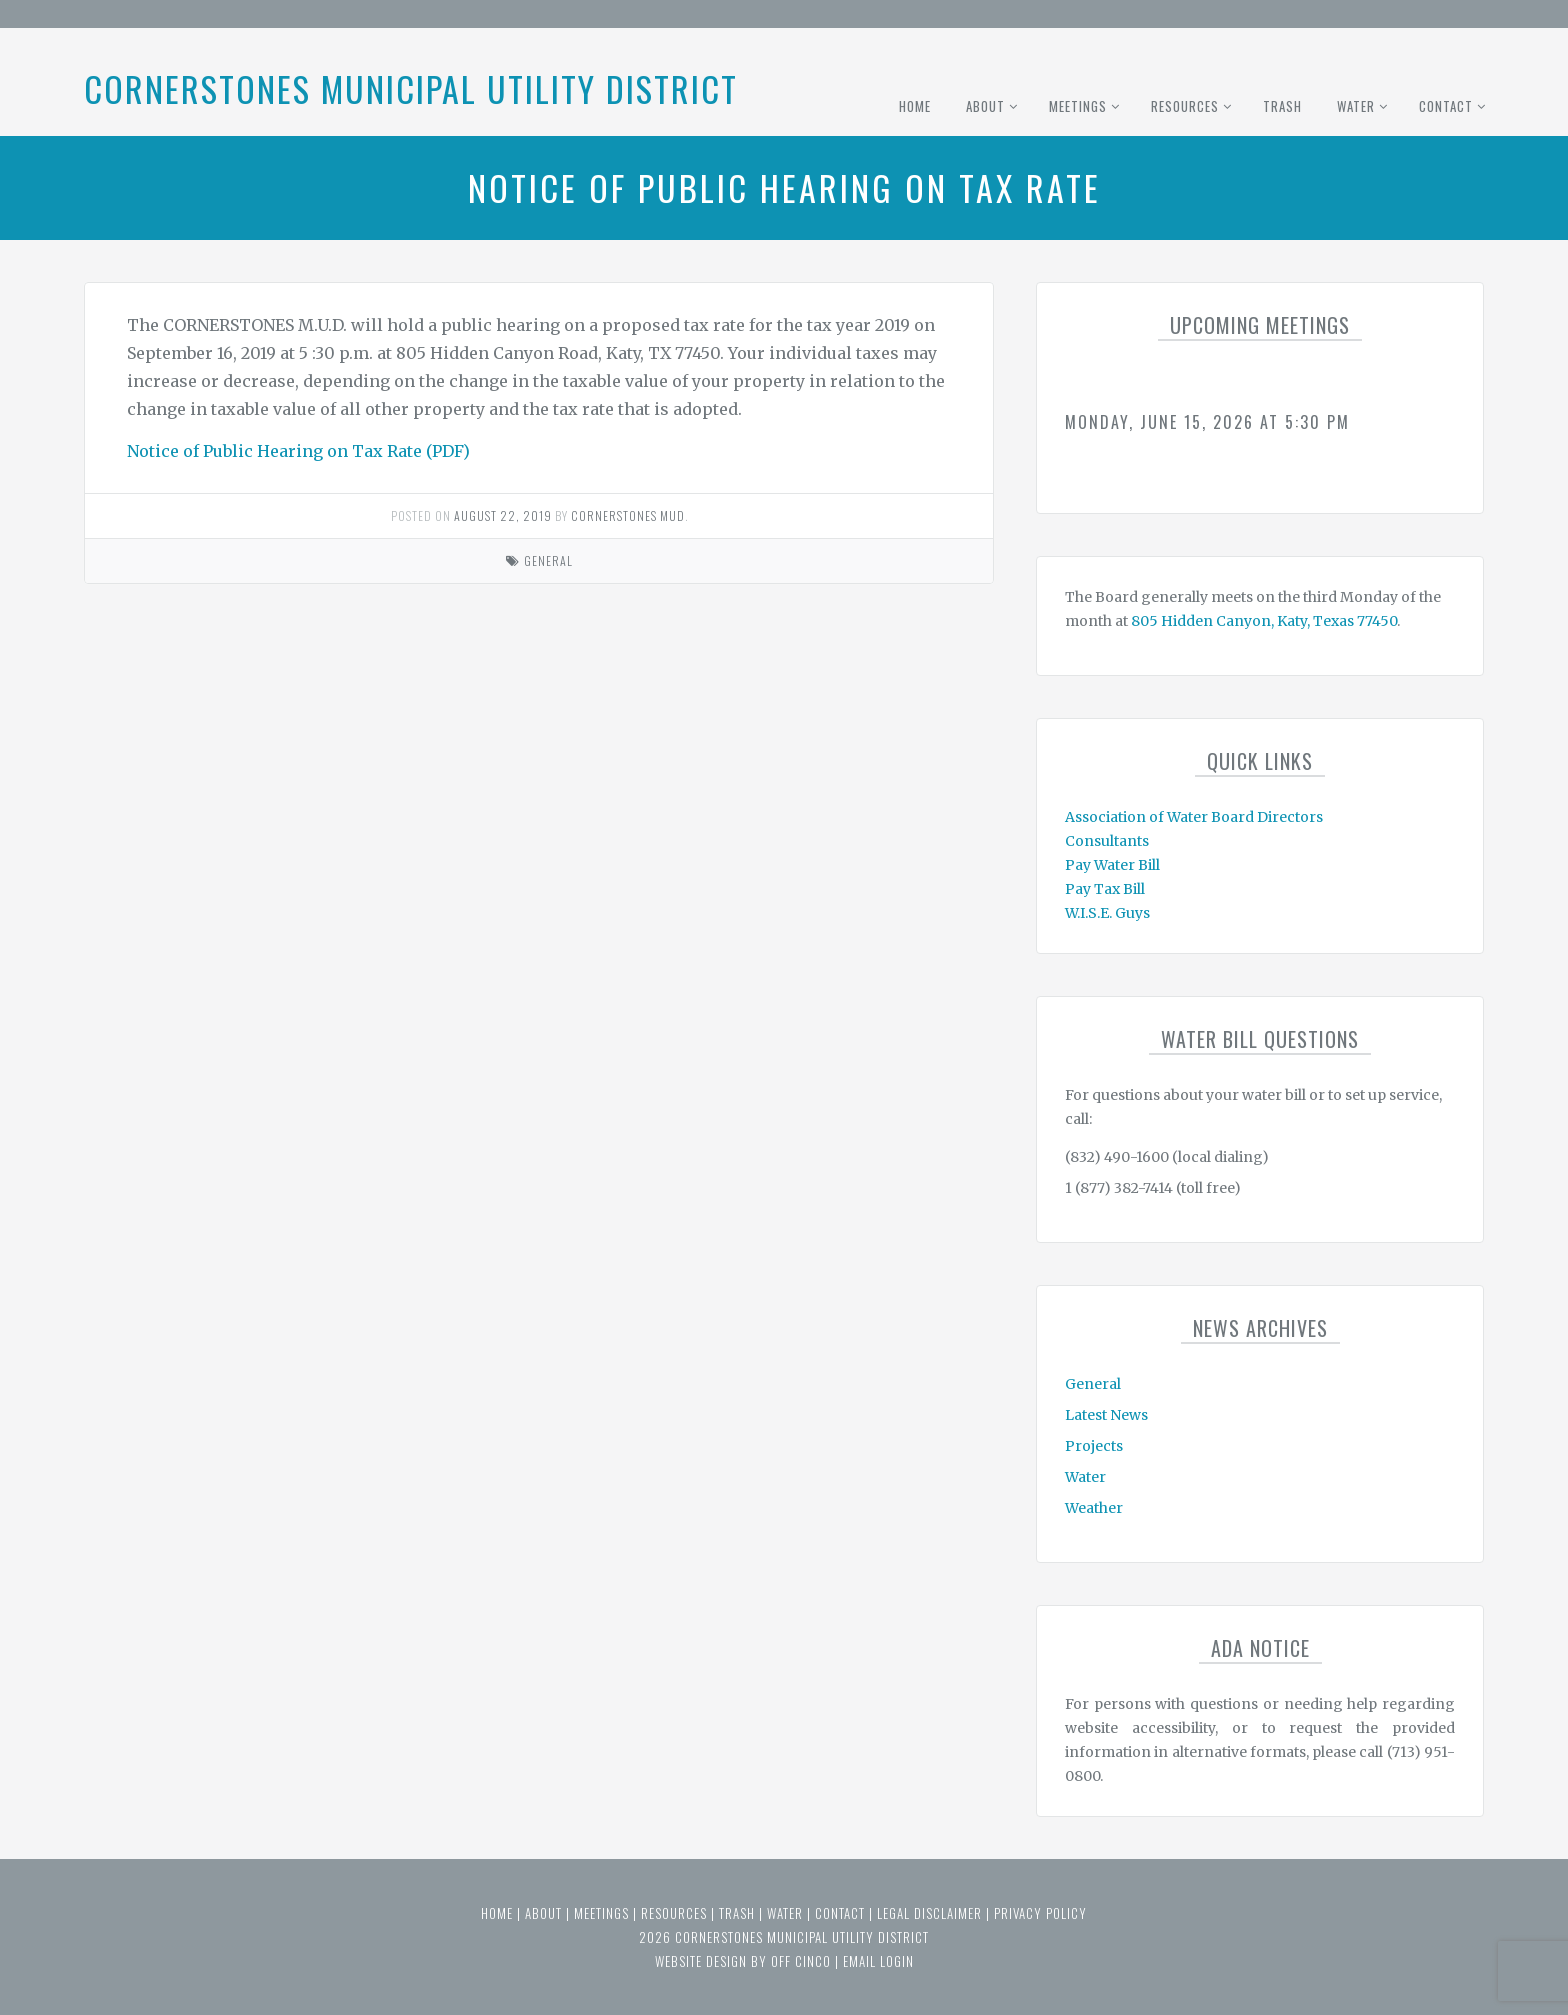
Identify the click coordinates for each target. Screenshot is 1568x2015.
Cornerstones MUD (628, 515)
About (985, 106)
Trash (1282, 106)
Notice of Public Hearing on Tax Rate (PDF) (298, 451)
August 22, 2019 (503, 515)
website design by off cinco (743, 1961)
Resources (1185, 106)
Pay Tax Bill (1105, 889)
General (548, 560)
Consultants (1107, 841)
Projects (1094, 1446)
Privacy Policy (1040, 1913)
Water (1356, 106)
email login (878, 1961)
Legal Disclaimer (929, 1913)
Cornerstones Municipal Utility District (411, 88)
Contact (1446, 106)
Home (915, 106)
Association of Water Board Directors (1194, 817)
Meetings (1078, 106)
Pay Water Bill (1112, 865)
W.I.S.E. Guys (1107, 913)
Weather (1094, 1508)
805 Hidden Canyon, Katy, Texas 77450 (1264, 621)
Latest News (1106, 1415)
